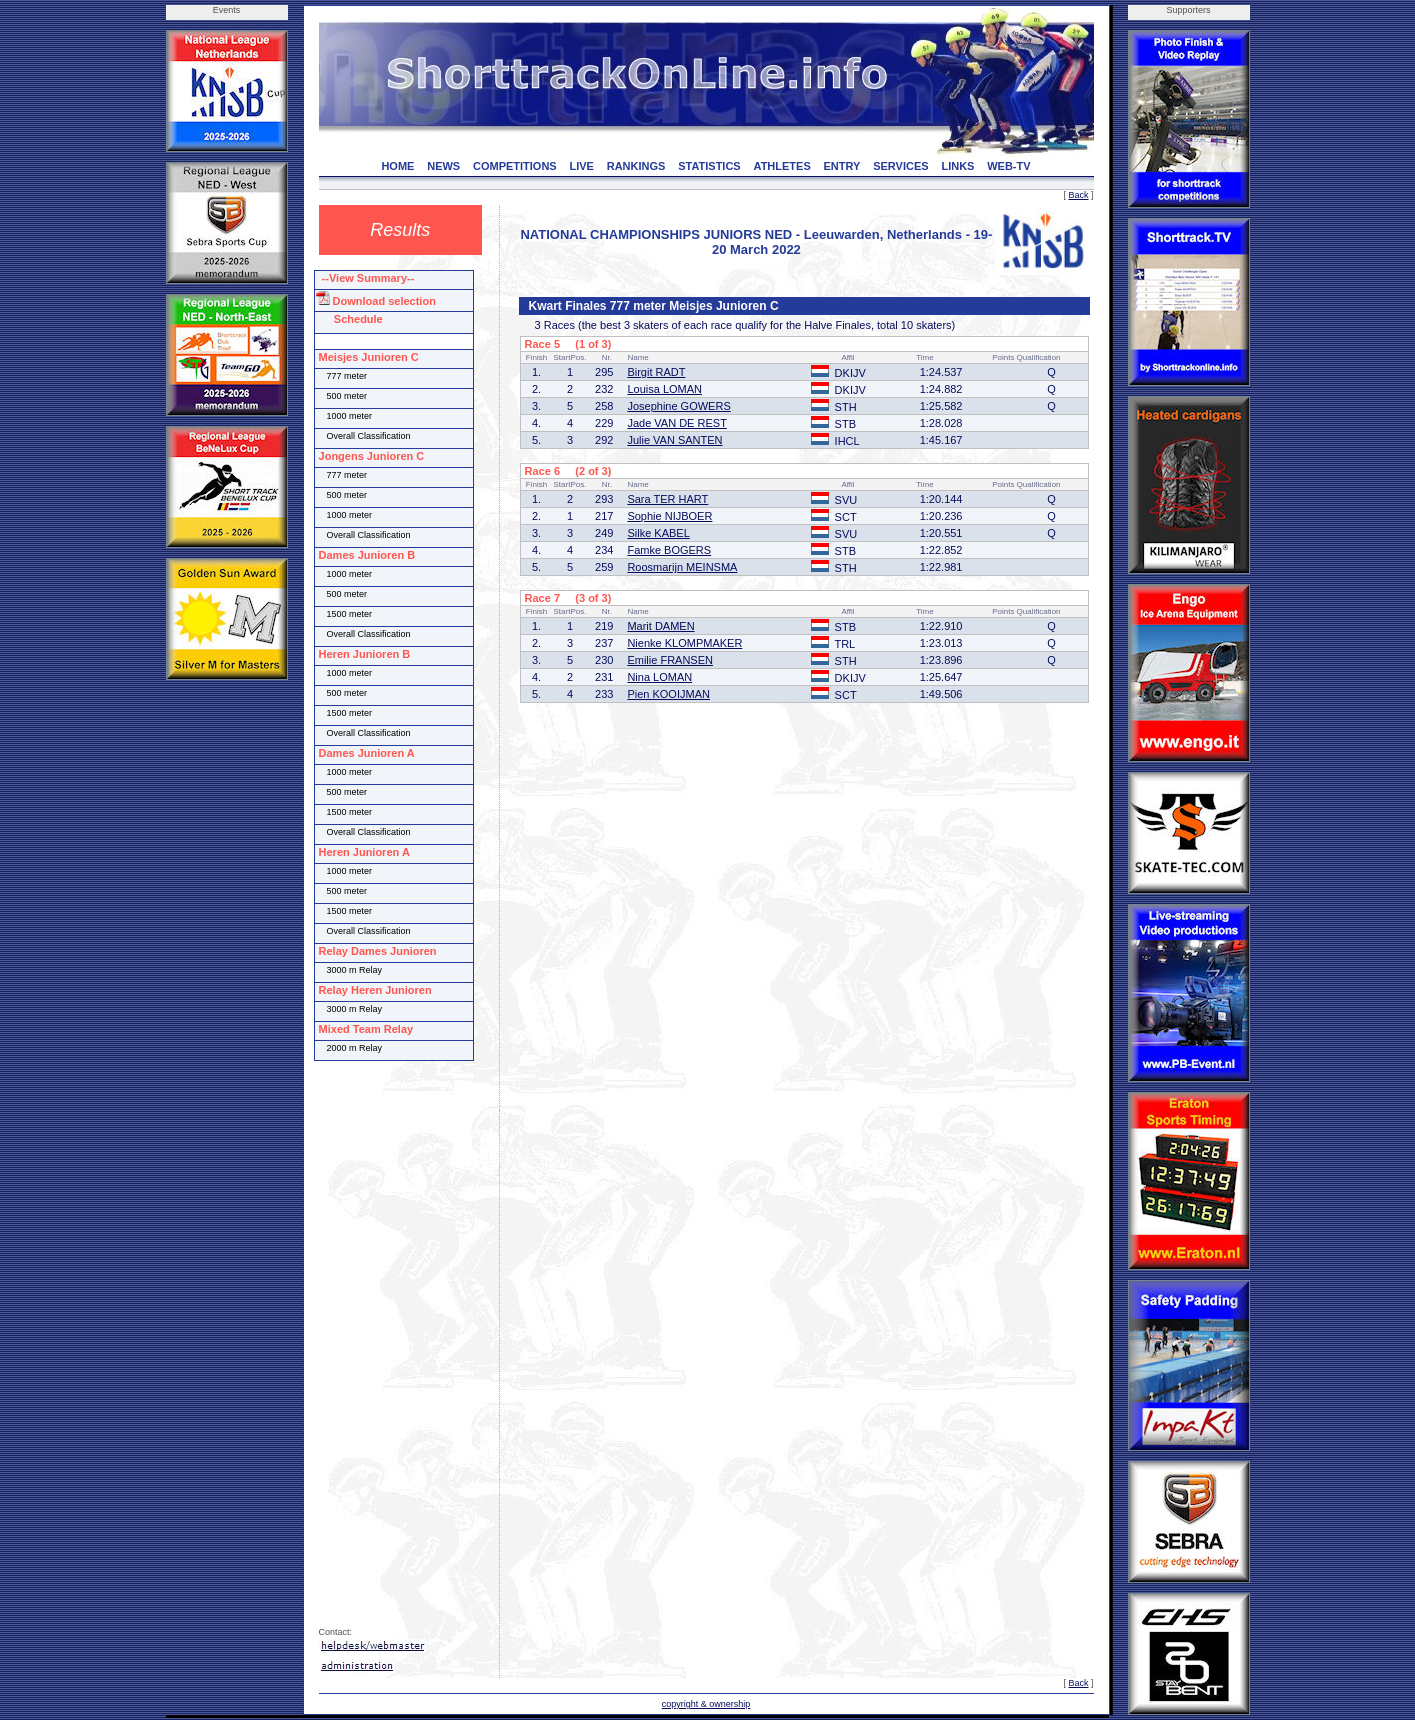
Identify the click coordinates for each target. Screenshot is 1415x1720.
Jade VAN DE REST (676, 423)
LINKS (957, 166)
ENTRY (842, 166)
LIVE (581, 166)
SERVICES (900, 166)
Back (1078, 195)
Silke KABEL (658, 533)
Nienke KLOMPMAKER (684, 643)
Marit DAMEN (660, 626)
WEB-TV (1008, 166)
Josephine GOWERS (678, 406)
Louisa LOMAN (664, 389)
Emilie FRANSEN (670, 660)
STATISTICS (709, 166)
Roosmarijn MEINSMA (682, 567)
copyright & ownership (706, 1704)
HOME (397, 166)
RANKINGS (636, 166)
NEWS (443, 166)
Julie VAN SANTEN (674, 440)
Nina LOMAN (659, 677)
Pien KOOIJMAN (668, 694)
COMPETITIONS (515, 166)
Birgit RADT (656, 372)
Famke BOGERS (669, 550)
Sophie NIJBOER (669, 516)
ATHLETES (782, 166)
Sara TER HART (667, 499)
